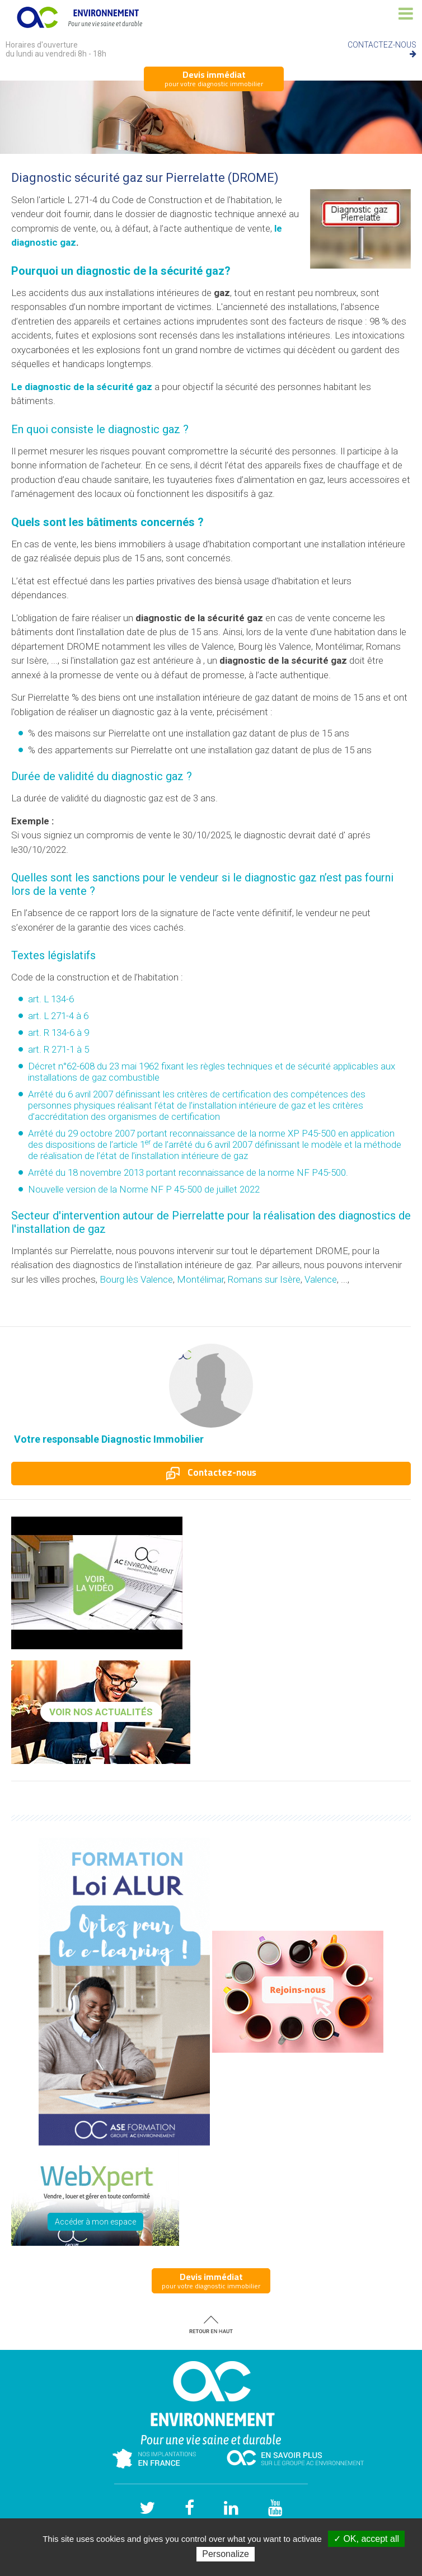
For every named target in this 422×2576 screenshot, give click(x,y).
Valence (320, 1279)
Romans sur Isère (264, 1279)
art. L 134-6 (51, 999)
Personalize (225, 2554)
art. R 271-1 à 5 (58, 1049)
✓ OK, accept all (366, 2539)
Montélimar (200, 1279)
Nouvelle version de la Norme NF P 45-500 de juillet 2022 (144, 1189)
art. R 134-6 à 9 (58, 1032)
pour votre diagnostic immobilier (214, 78)
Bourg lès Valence (136, 1279)
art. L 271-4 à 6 (58, 1015)
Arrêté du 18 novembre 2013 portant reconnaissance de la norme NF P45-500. (188, 1172)
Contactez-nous (211, 1472)
